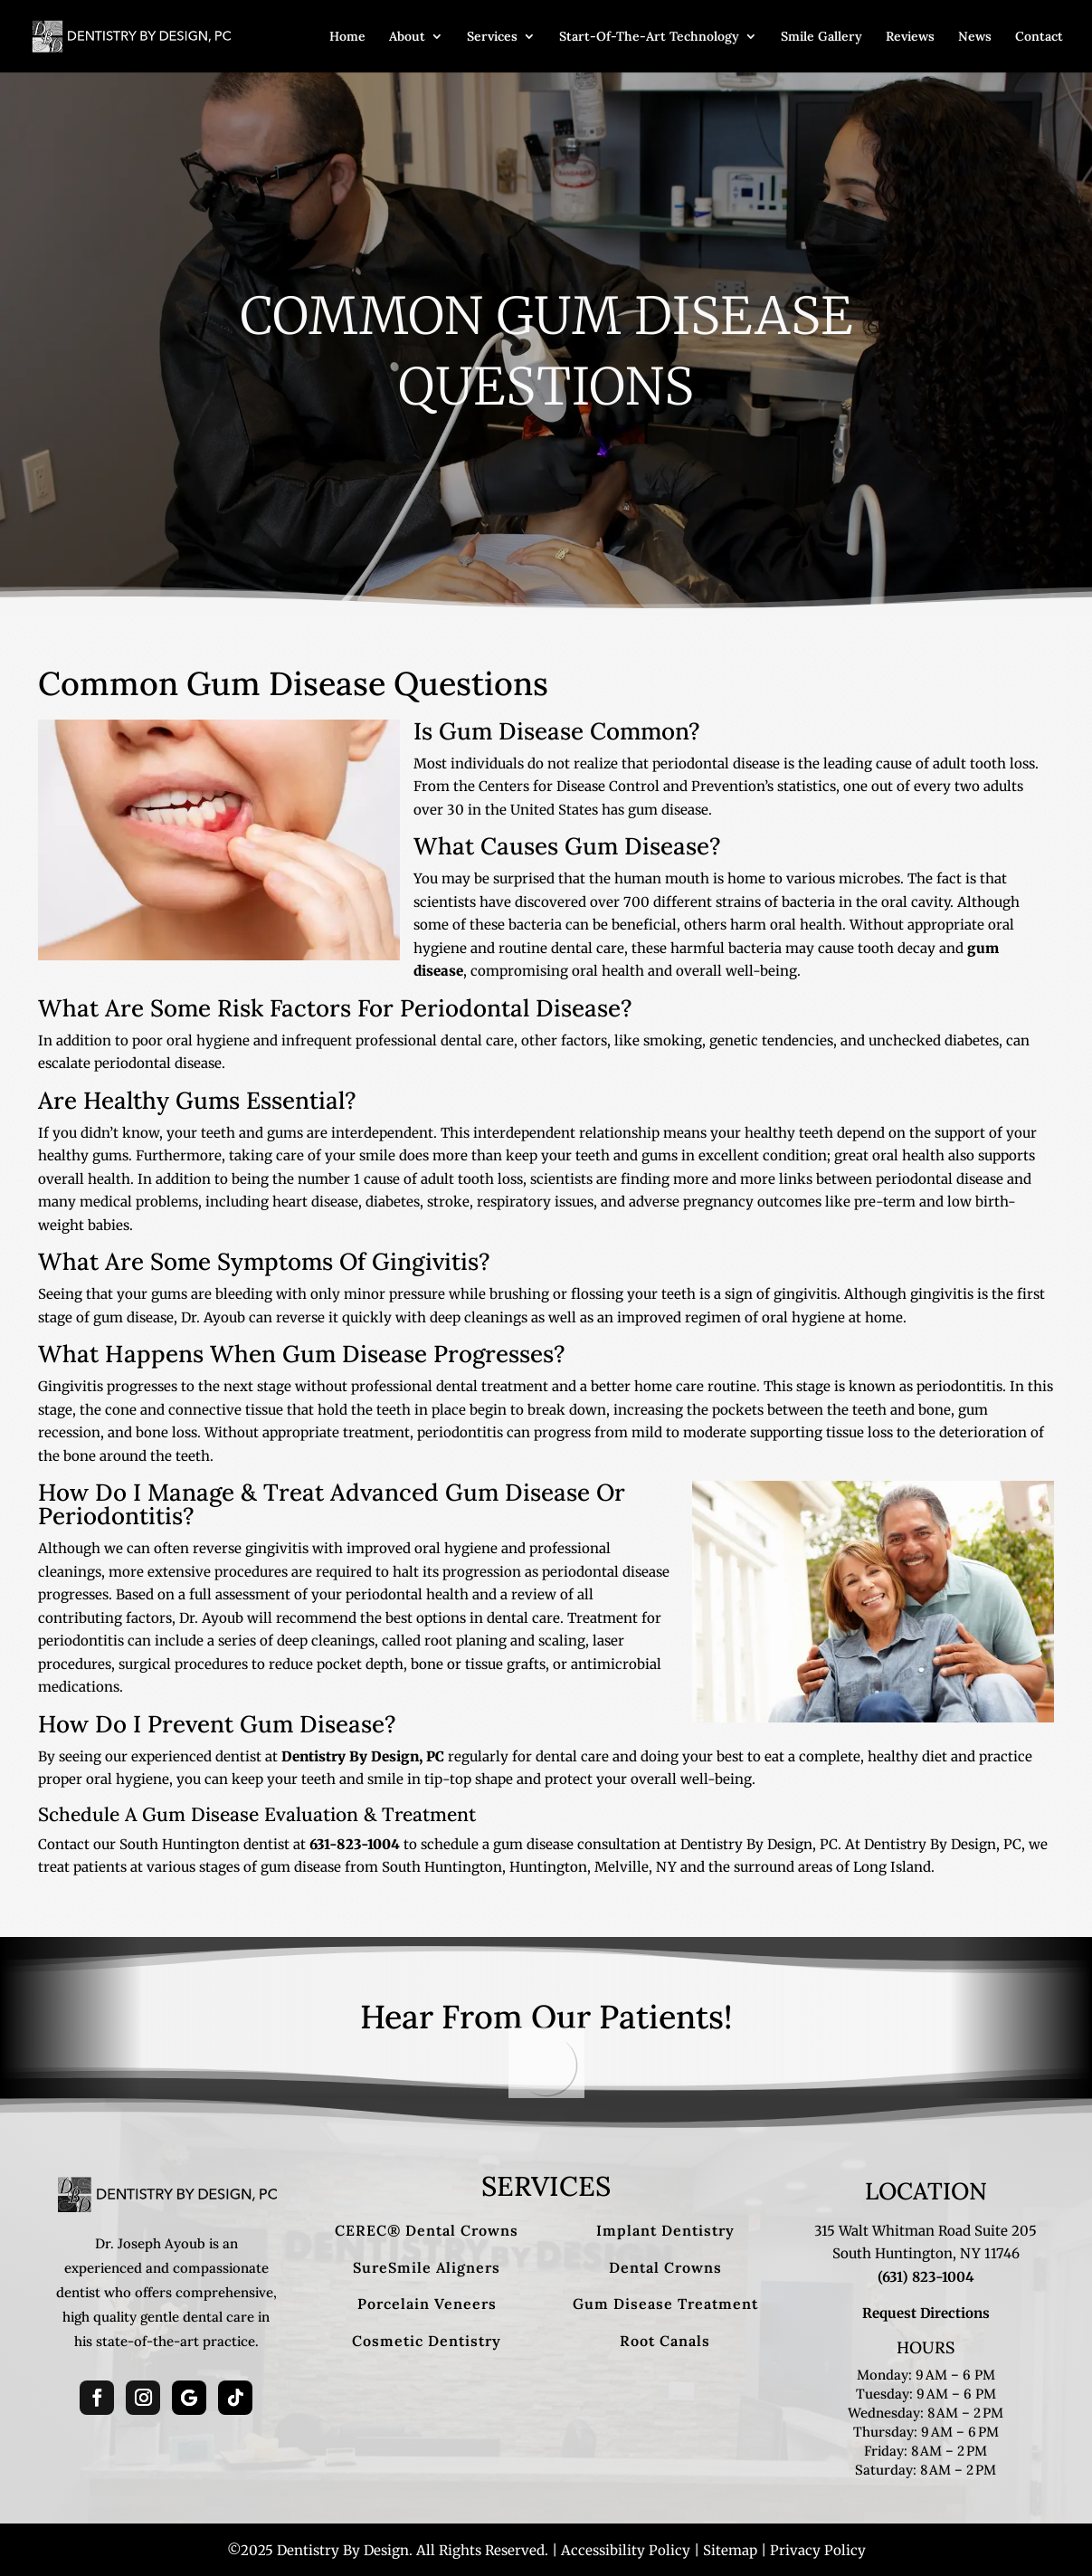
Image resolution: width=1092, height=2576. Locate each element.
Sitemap (730, 2550)
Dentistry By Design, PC (362, 1756)
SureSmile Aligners (426, 2267)
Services (492, 37)
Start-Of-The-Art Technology (649, 37)
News (975, 37)
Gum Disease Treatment (665, 2304)
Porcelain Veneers (427, 2304)
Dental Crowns (665, 2267)
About (407, 37)
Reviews (910, 37)
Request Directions (926, 2313)
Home (347, 37)
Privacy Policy (818, 2550)
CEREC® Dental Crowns (426, 2230)
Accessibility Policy (625, 2550)
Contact (1039, 37)
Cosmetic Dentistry (426, 2341)
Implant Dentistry (665, 2230)
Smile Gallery (821, 37)
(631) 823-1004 (926, 2276)
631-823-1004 (354, 1844)
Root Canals (665, 2341)
